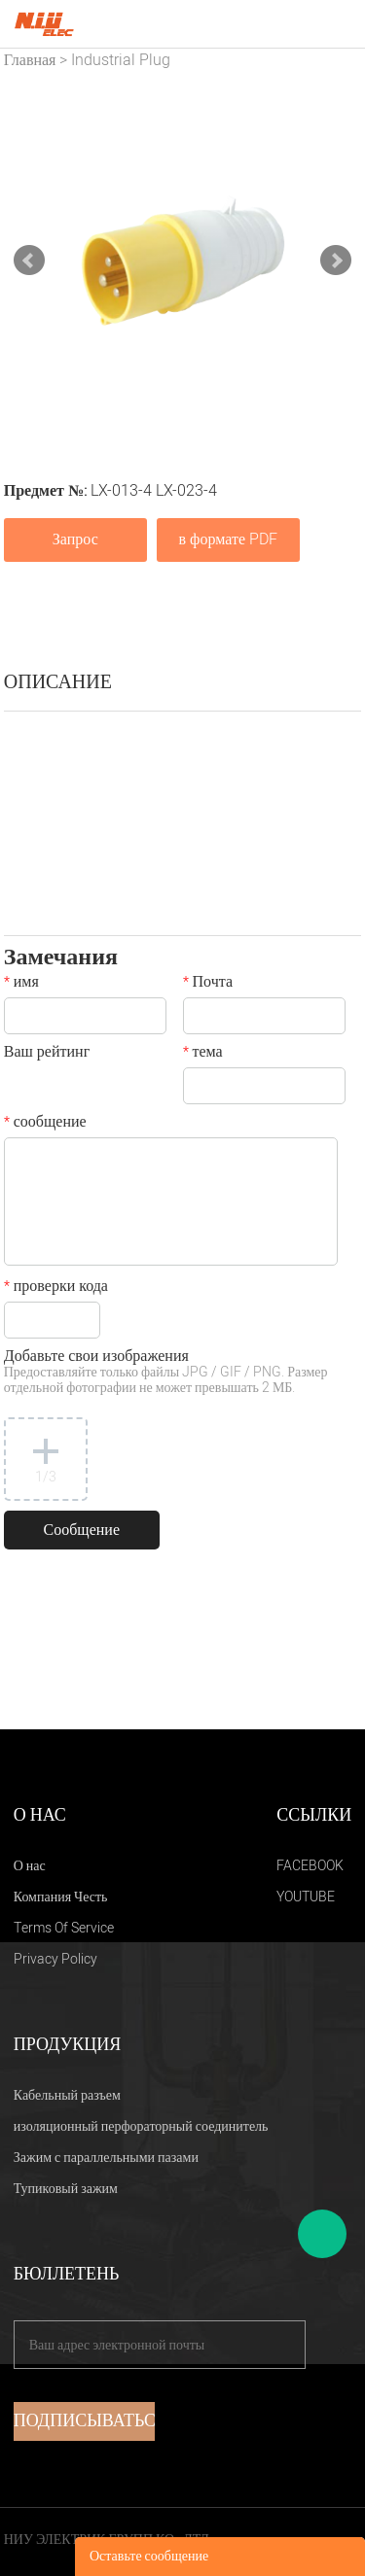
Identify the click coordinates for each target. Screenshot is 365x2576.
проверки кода (56, 1288)
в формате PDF (228, 539)
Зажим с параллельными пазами (106, 2157)
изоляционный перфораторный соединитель (141, 2126)
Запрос (75, 539)
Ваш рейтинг (47, 1053)
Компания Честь (61, 1897)
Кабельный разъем (67, 2095)
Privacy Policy (55, 1959)
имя (21, 983)
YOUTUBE (305, 1897)
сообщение (45, 1123)
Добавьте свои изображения (166, 1373)
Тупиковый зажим (66, 2188)
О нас (30, 1866)
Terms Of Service (64, 1928)
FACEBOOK (310, 1866)
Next (335, 260)
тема (203, 1053)
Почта (208, 983)
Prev (29, 260)
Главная (30, 60)
